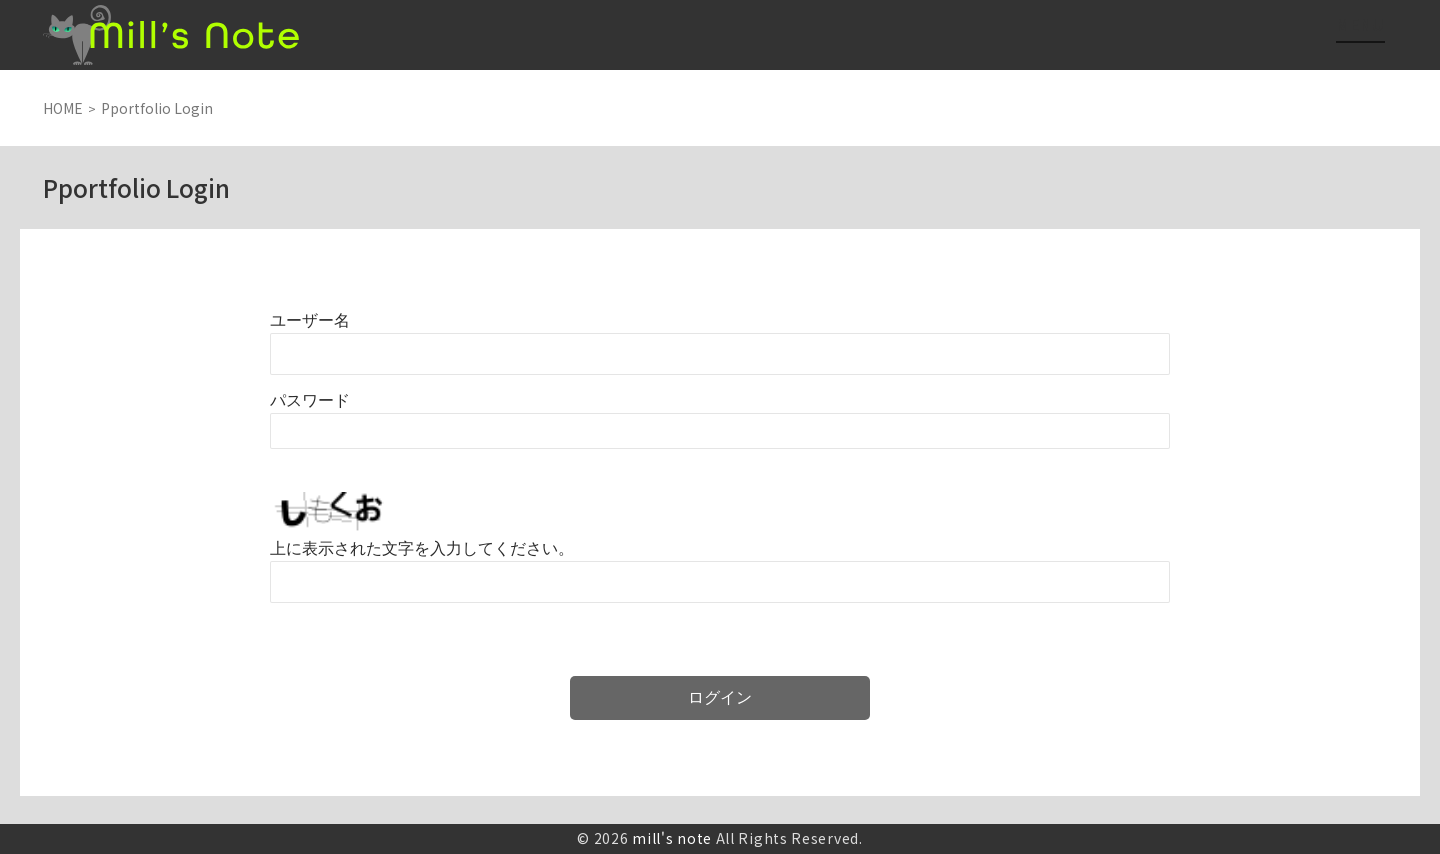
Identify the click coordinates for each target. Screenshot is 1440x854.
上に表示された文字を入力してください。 (422, 548)
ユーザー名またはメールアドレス (310, 320)
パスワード (310, 400)
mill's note (672, 838)
